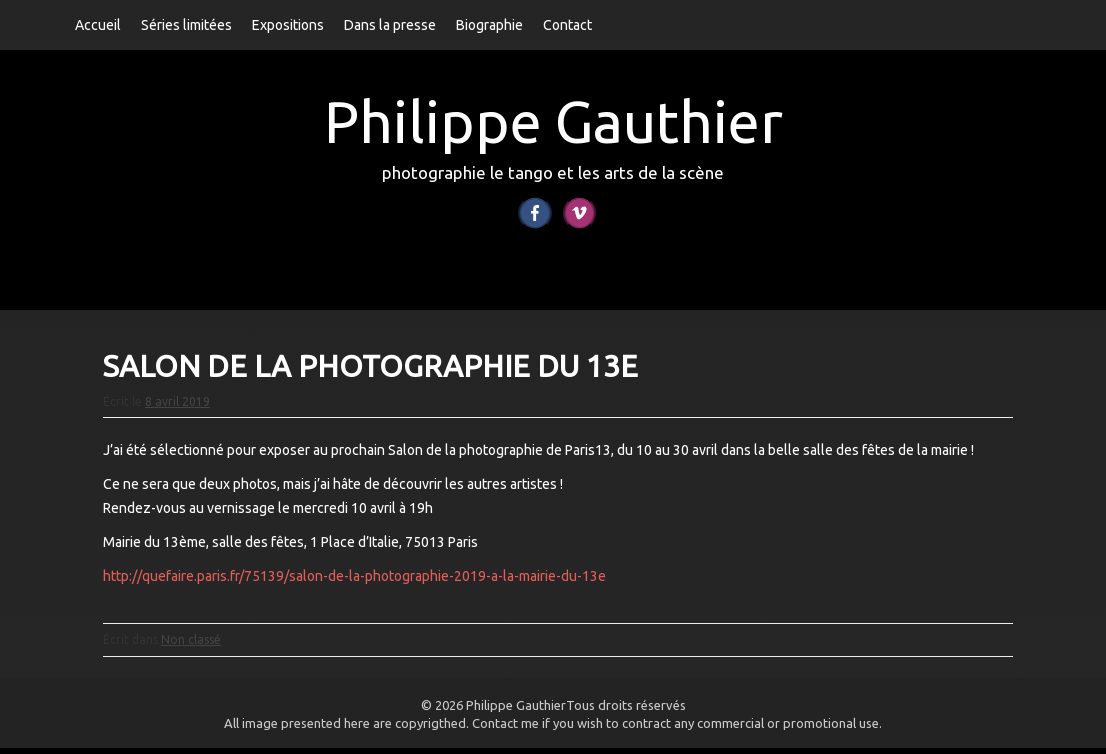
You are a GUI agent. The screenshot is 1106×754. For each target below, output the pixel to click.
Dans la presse (390, 25)
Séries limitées (186, 25)
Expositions (288, 25)
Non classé (191, 646)
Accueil (98, 25)
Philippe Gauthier (553, 121)
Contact (567, 25)
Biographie (489, 25)
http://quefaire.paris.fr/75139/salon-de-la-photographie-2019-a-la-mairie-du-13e (354, 582)
